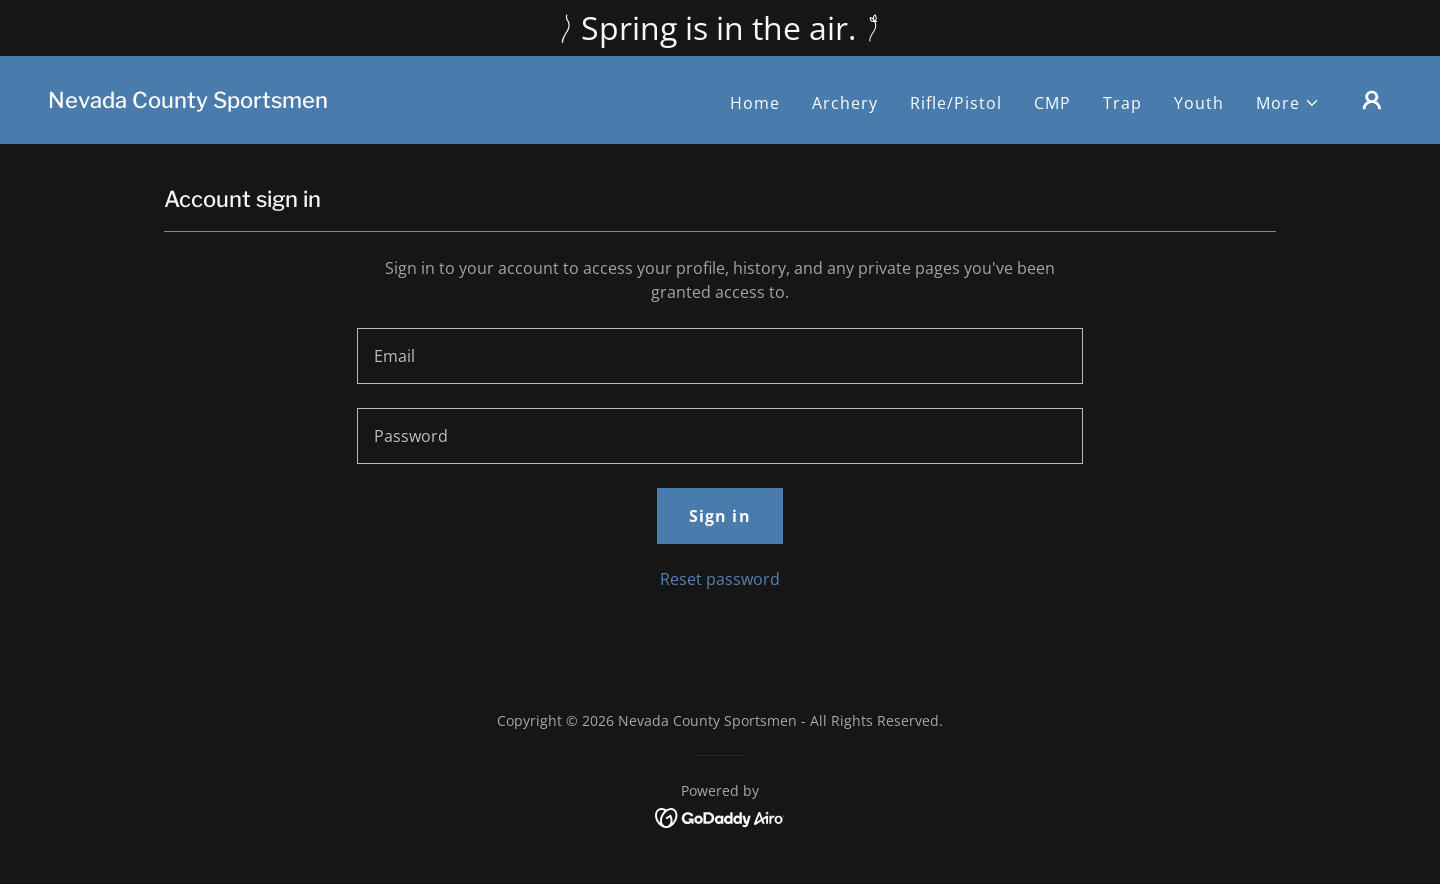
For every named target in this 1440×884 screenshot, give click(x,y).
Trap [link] (1122, 103)
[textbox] (719, 356)
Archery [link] (845, 103)
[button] (1288, 103)
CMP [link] (1052, 103)
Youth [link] (1199, 103)
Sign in (719, 516)
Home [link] (755, 103)
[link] (188, 102)
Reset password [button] (720, 579)
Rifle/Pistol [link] (956, 103)
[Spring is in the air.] (720, 28)
